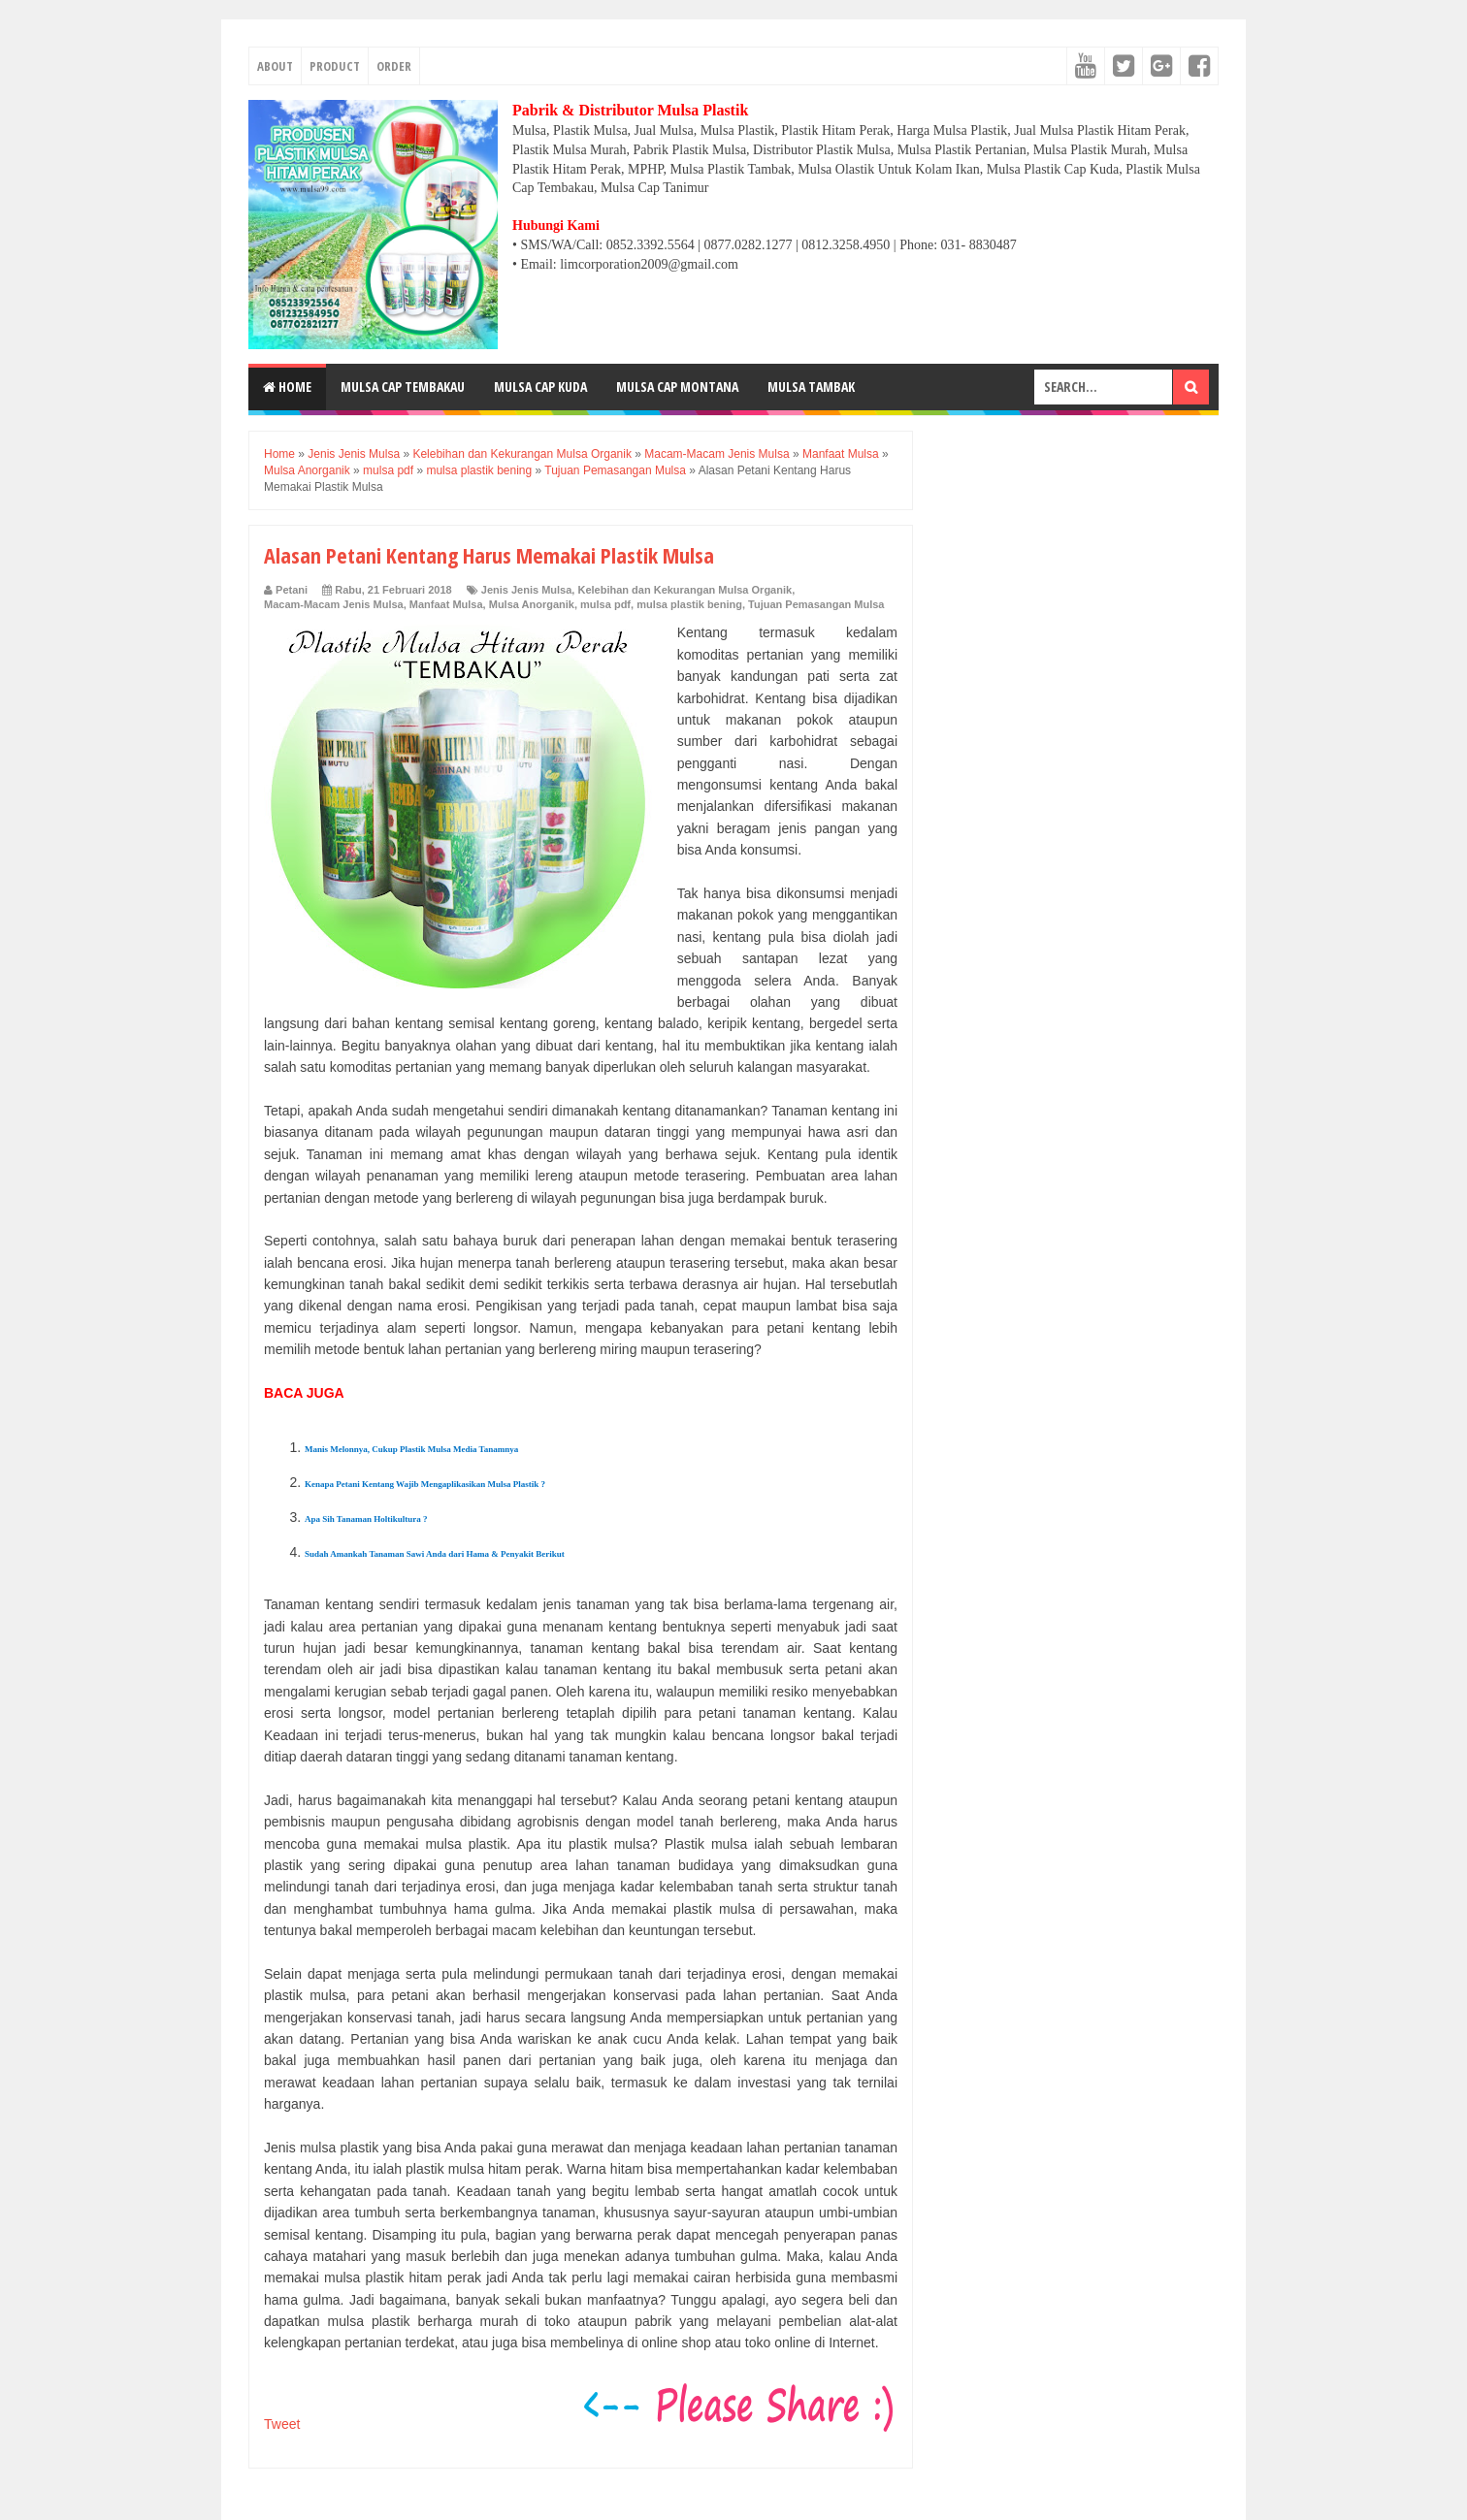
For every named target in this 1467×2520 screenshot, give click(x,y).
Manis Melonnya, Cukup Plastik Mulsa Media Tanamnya (411, 1449)
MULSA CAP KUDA (540, 386)
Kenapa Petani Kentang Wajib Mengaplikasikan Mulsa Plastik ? (425, 1484)
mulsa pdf (605, 604)
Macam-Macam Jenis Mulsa (334, 604)
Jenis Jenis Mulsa (526, 590)
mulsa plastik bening (689, 604)
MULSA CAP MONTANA (677, 386)
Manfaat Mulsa (446, 604)
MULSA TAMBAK (811, 386)
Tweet (282, 2424)
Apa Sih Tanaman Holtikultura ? (366, 1519)
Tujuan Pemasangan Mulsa (816, 604)
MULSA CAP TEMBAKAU (403, 386)
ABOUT (275, 66)
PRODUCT (335, 66)
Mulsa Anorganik (531, 604)
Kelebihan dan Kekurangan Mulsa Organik (684, 590)
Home (287, 386)
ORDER (393, 66)
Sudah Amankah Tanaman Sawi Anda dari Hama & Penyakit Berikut (435, 1554)
